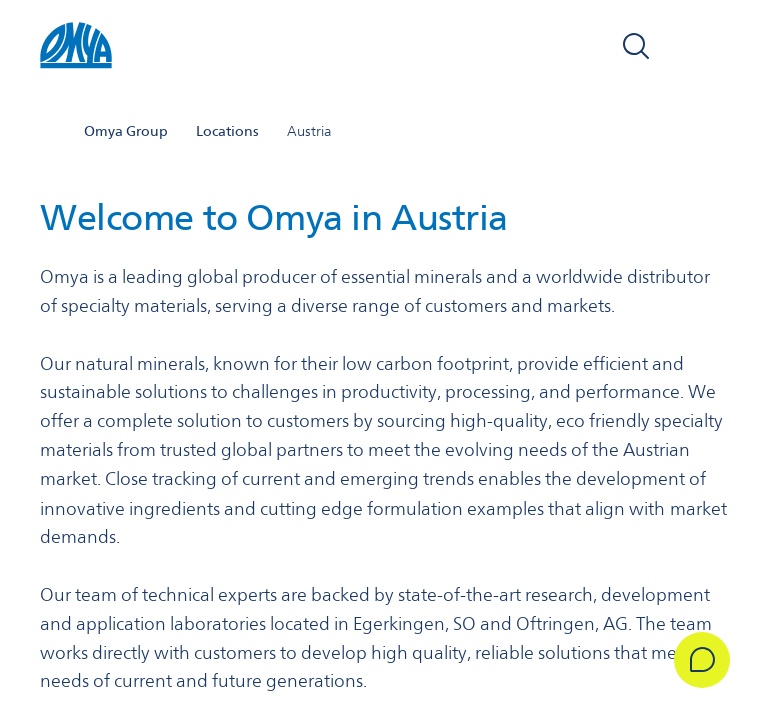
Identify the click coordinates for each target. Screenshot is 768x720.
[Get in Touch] (700, 660)
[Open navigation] (706, 48)
